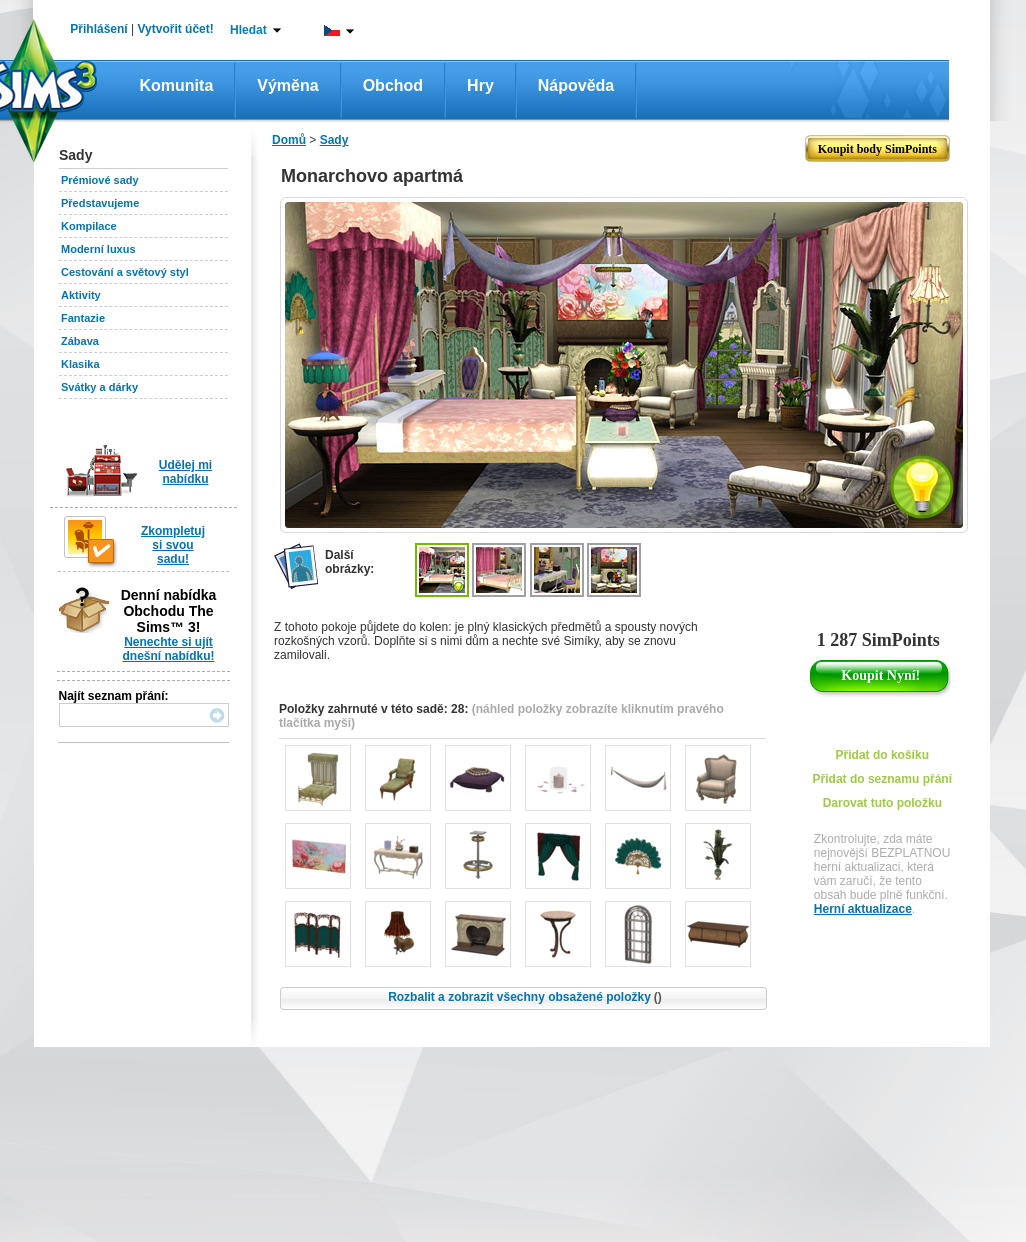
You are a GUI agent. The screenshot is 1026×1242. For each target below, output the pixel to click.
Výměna (287, 85)
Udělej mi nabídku (185, 472)
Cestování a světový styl (125, 272)
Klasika (80, 364)
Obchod (393, 85)
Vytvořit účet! (176, 29)
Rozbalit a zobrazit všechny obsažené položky (525, 997)
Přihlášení (98, 29)
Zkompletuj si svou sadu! (173, 545)
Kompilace (89, 226)
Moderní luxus (98, 249)
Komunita (177, 85)
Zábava (80, 341)
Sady (334, 140)
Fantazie (83, 318)
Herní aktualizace (863, 909)
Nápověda (576, 85)
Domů (289, 140)
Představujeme (100, 203)
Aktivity (81, 295)
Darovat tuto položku (882, 803)
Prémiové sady (100, 180)
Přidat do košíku (882, 755)
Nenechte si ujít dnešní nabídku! (168, 649)
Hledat (248, 30)
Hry (480, 85)
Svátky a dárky (99, 387)
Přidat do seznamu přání (882, 779)
